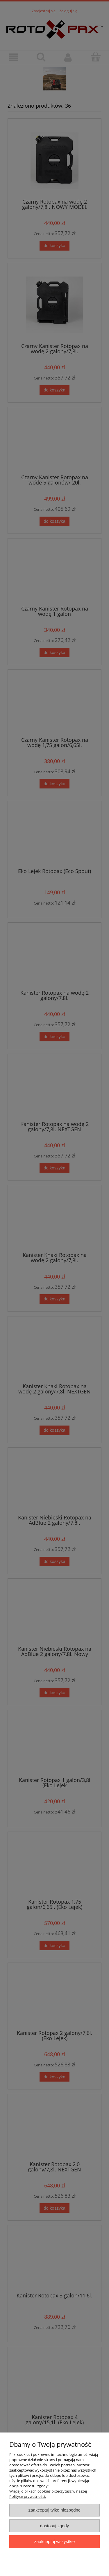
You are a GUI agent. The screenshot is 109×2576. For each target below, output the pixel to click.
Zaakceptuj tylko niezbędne (54, 2509)
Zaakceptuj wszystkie (54, 2541)
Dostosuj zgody (54, 2525)
